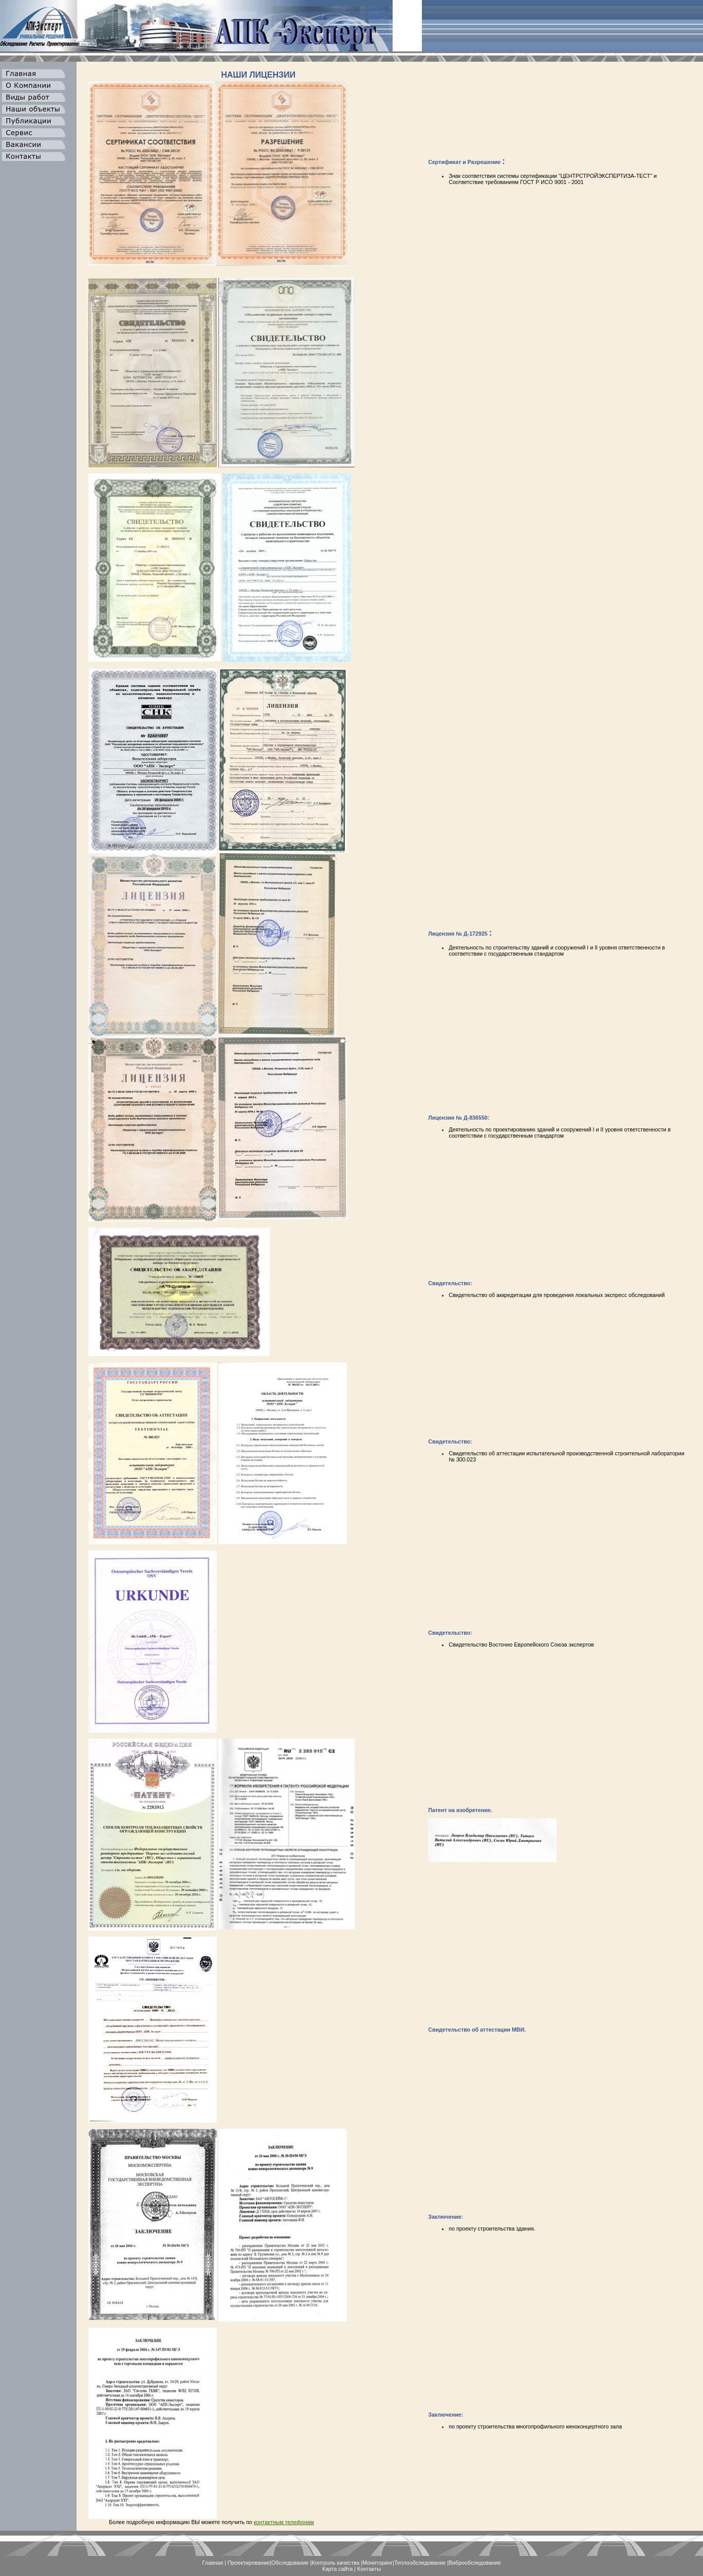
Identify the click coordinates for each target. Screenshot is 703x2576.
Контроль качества (335, 2563)
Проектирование (249, 2563)
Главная (212, 2563)
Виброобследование (475, 2563)
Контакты (369, 2569)
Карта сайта (337, 2569)
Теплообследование (420, 2563)
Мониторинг (377, 2563)
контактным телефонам (284, 2522)
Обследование (290, 2563)
